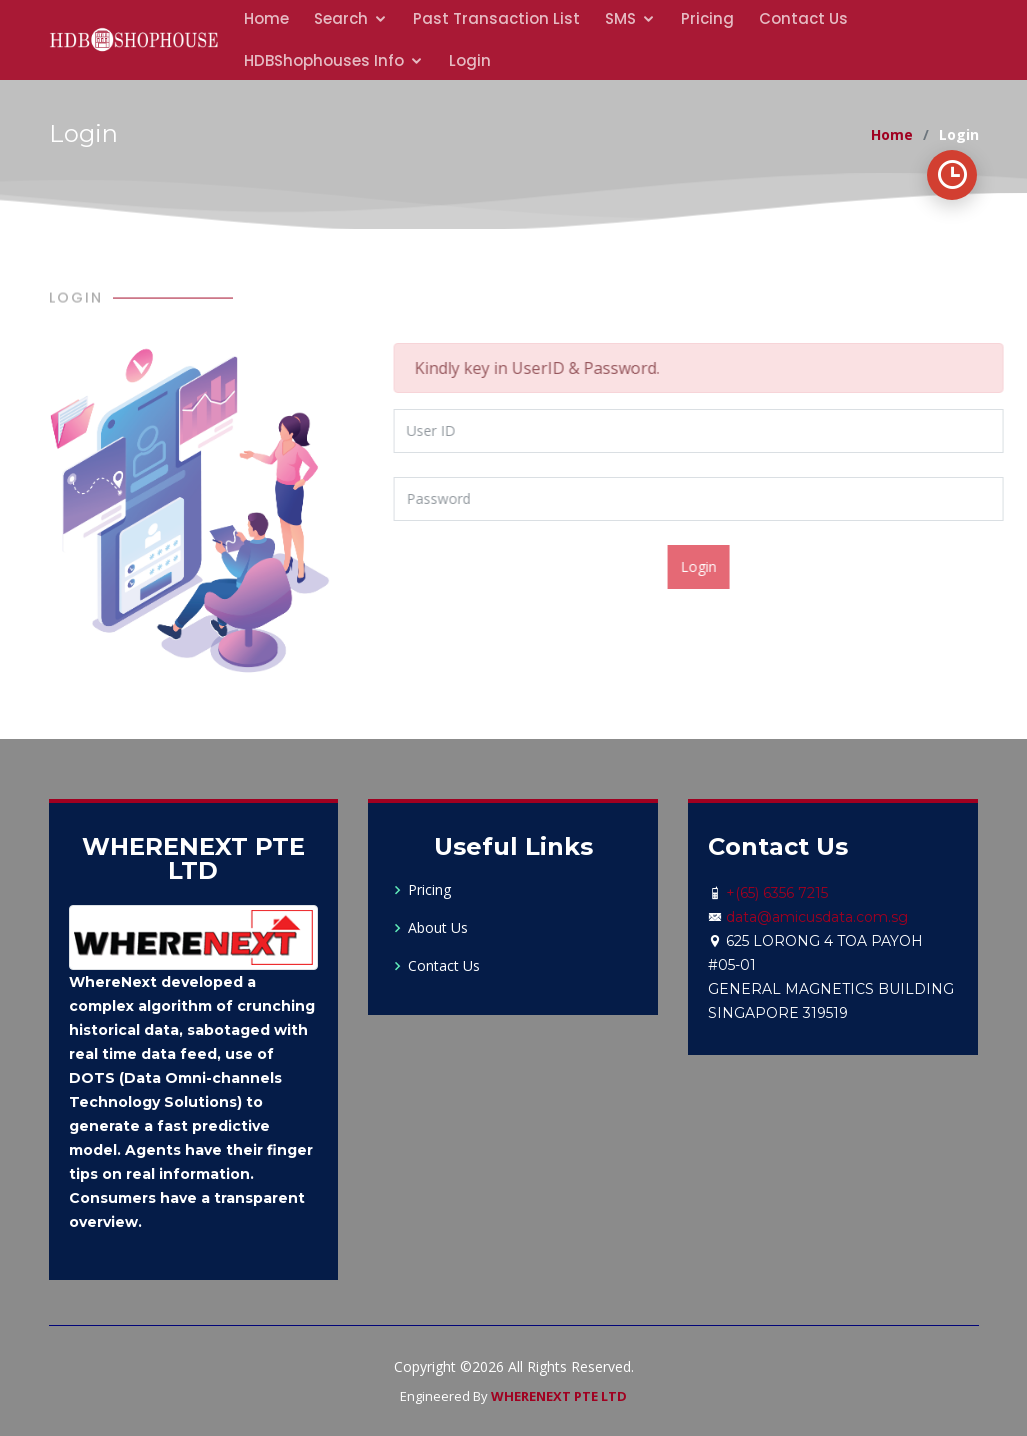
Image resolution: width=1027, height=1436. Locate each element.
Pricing (429, 890)
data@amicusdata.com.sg (817, 917)
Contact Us (444, 966)
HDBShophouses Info (324, 60)
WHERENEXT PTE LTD (559, 1396)
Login (470, 60)
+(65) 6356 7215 (777, 893)
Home (892, 134)
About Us (438, 928)
